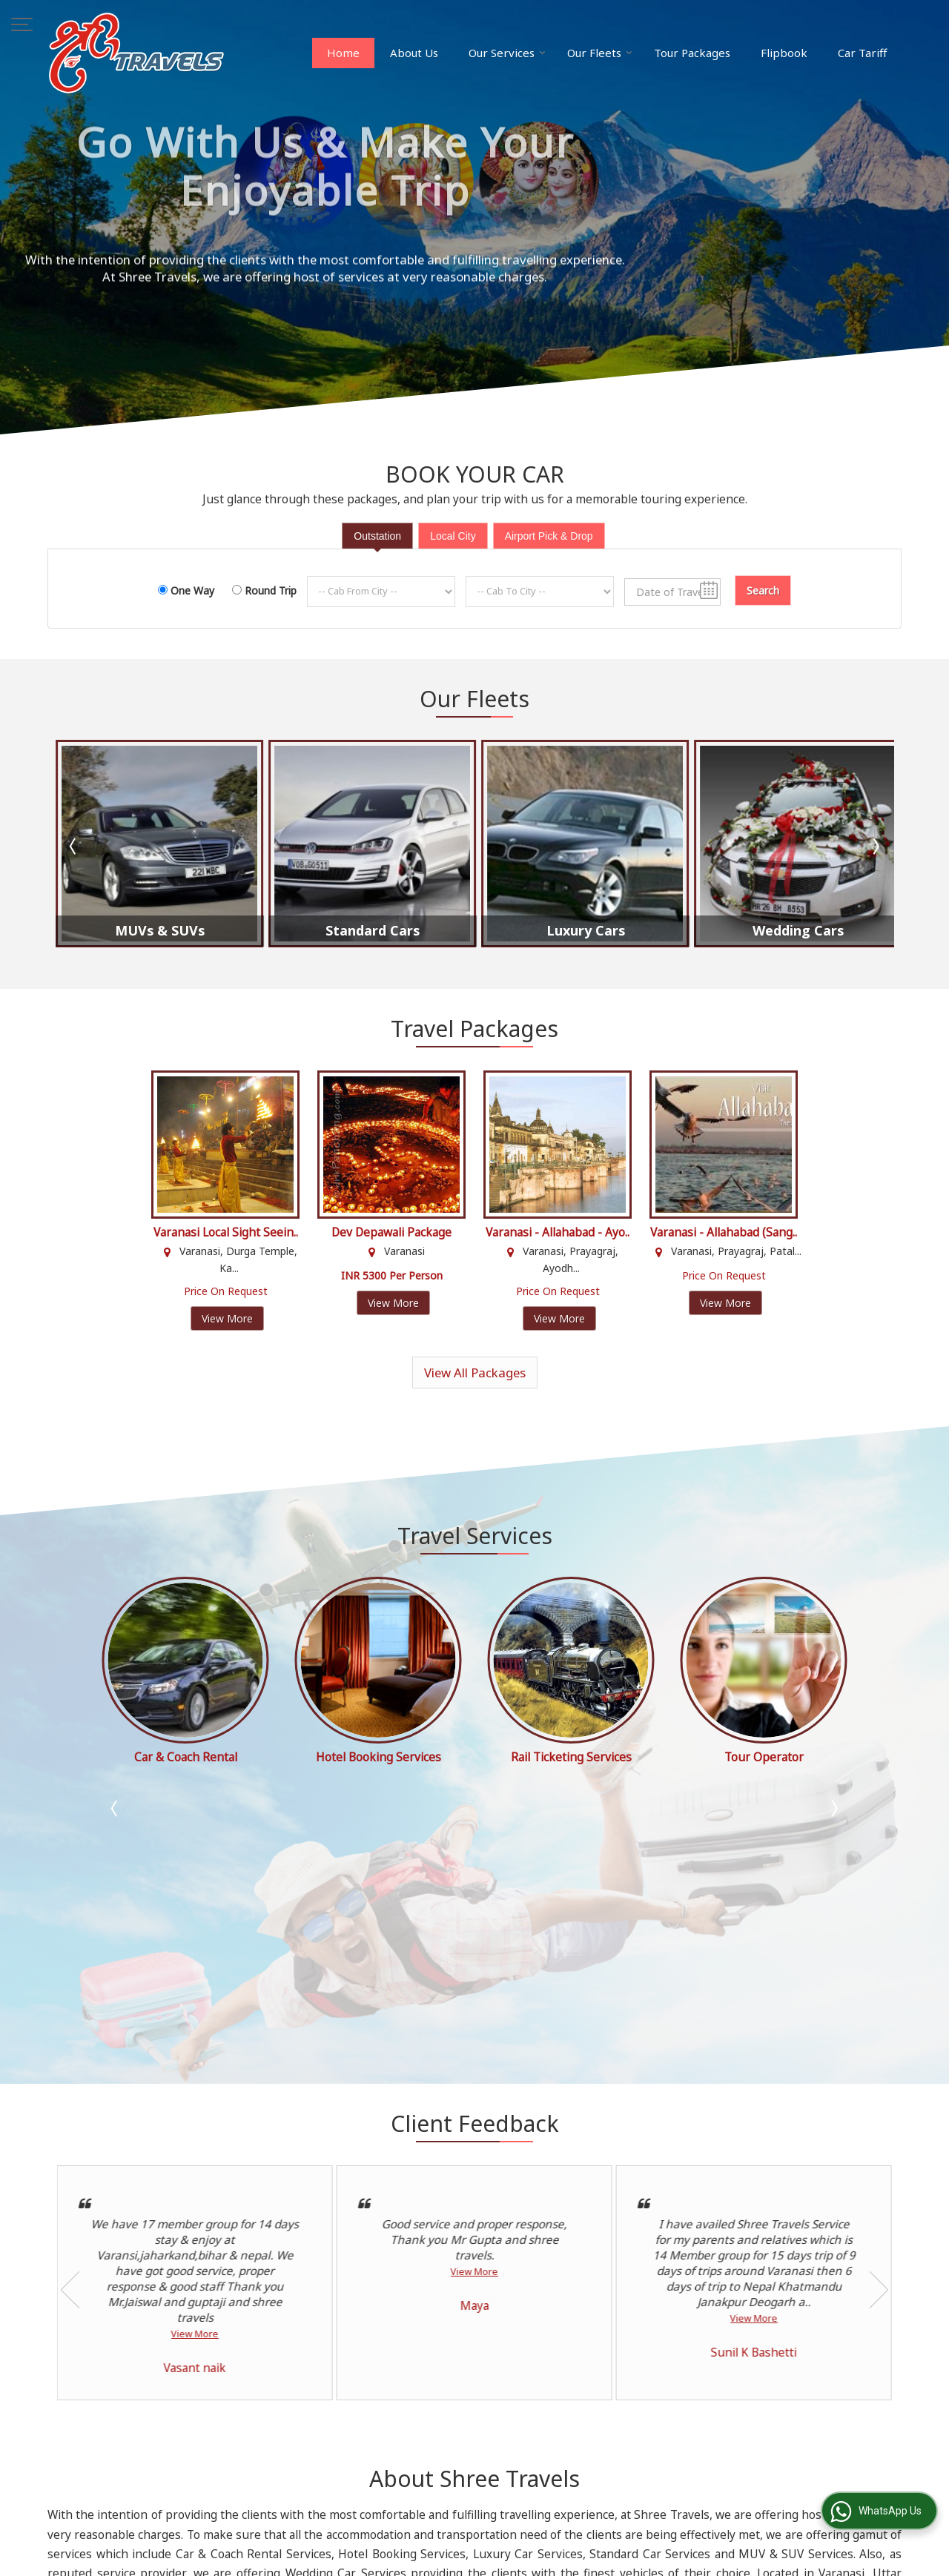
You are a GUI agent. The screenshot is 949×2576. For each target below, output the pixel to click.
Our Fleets (599, 52)
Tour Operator (185, 1757)
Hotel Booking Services (571, 1757)
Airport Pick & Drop (549, 536)
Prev (74, 846)
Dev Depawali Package (391, 1232)
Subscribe (733, 2430)
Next (875, 846)
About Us (414, 52)
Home (343, 52)
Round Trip (271, 590)
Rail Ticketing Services (764, 1757)
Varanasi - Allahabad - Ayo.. (557, 1232)
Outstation (377, 536)
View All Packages (475, 1372)
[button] (147, 2467)
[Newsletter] (793, 2406)
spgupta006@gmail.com (188, 2400)
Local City (452, 536)
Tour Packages (692, 52)
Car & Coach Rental (378, 1757)
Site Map (556, 2464)
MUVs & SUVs (160, 931)
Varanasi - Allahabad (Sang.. (723, 1232)
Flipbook (784, 52)
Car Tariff (862, 52)
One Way (192, 590)
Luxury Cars (585, 931)
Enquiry (397, 2464)
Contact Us (562, 2448)
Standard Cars (372, 931)
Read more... (575, 2318)
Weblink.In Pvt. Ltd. (231, 2555)
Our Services (507, 52)
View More (227, 1318)
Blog (391, 2401)
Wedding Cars (798, 931)
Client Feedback (418, 2448)
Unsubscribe (801, 2430)
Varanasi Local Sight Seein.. (225, 1232)
